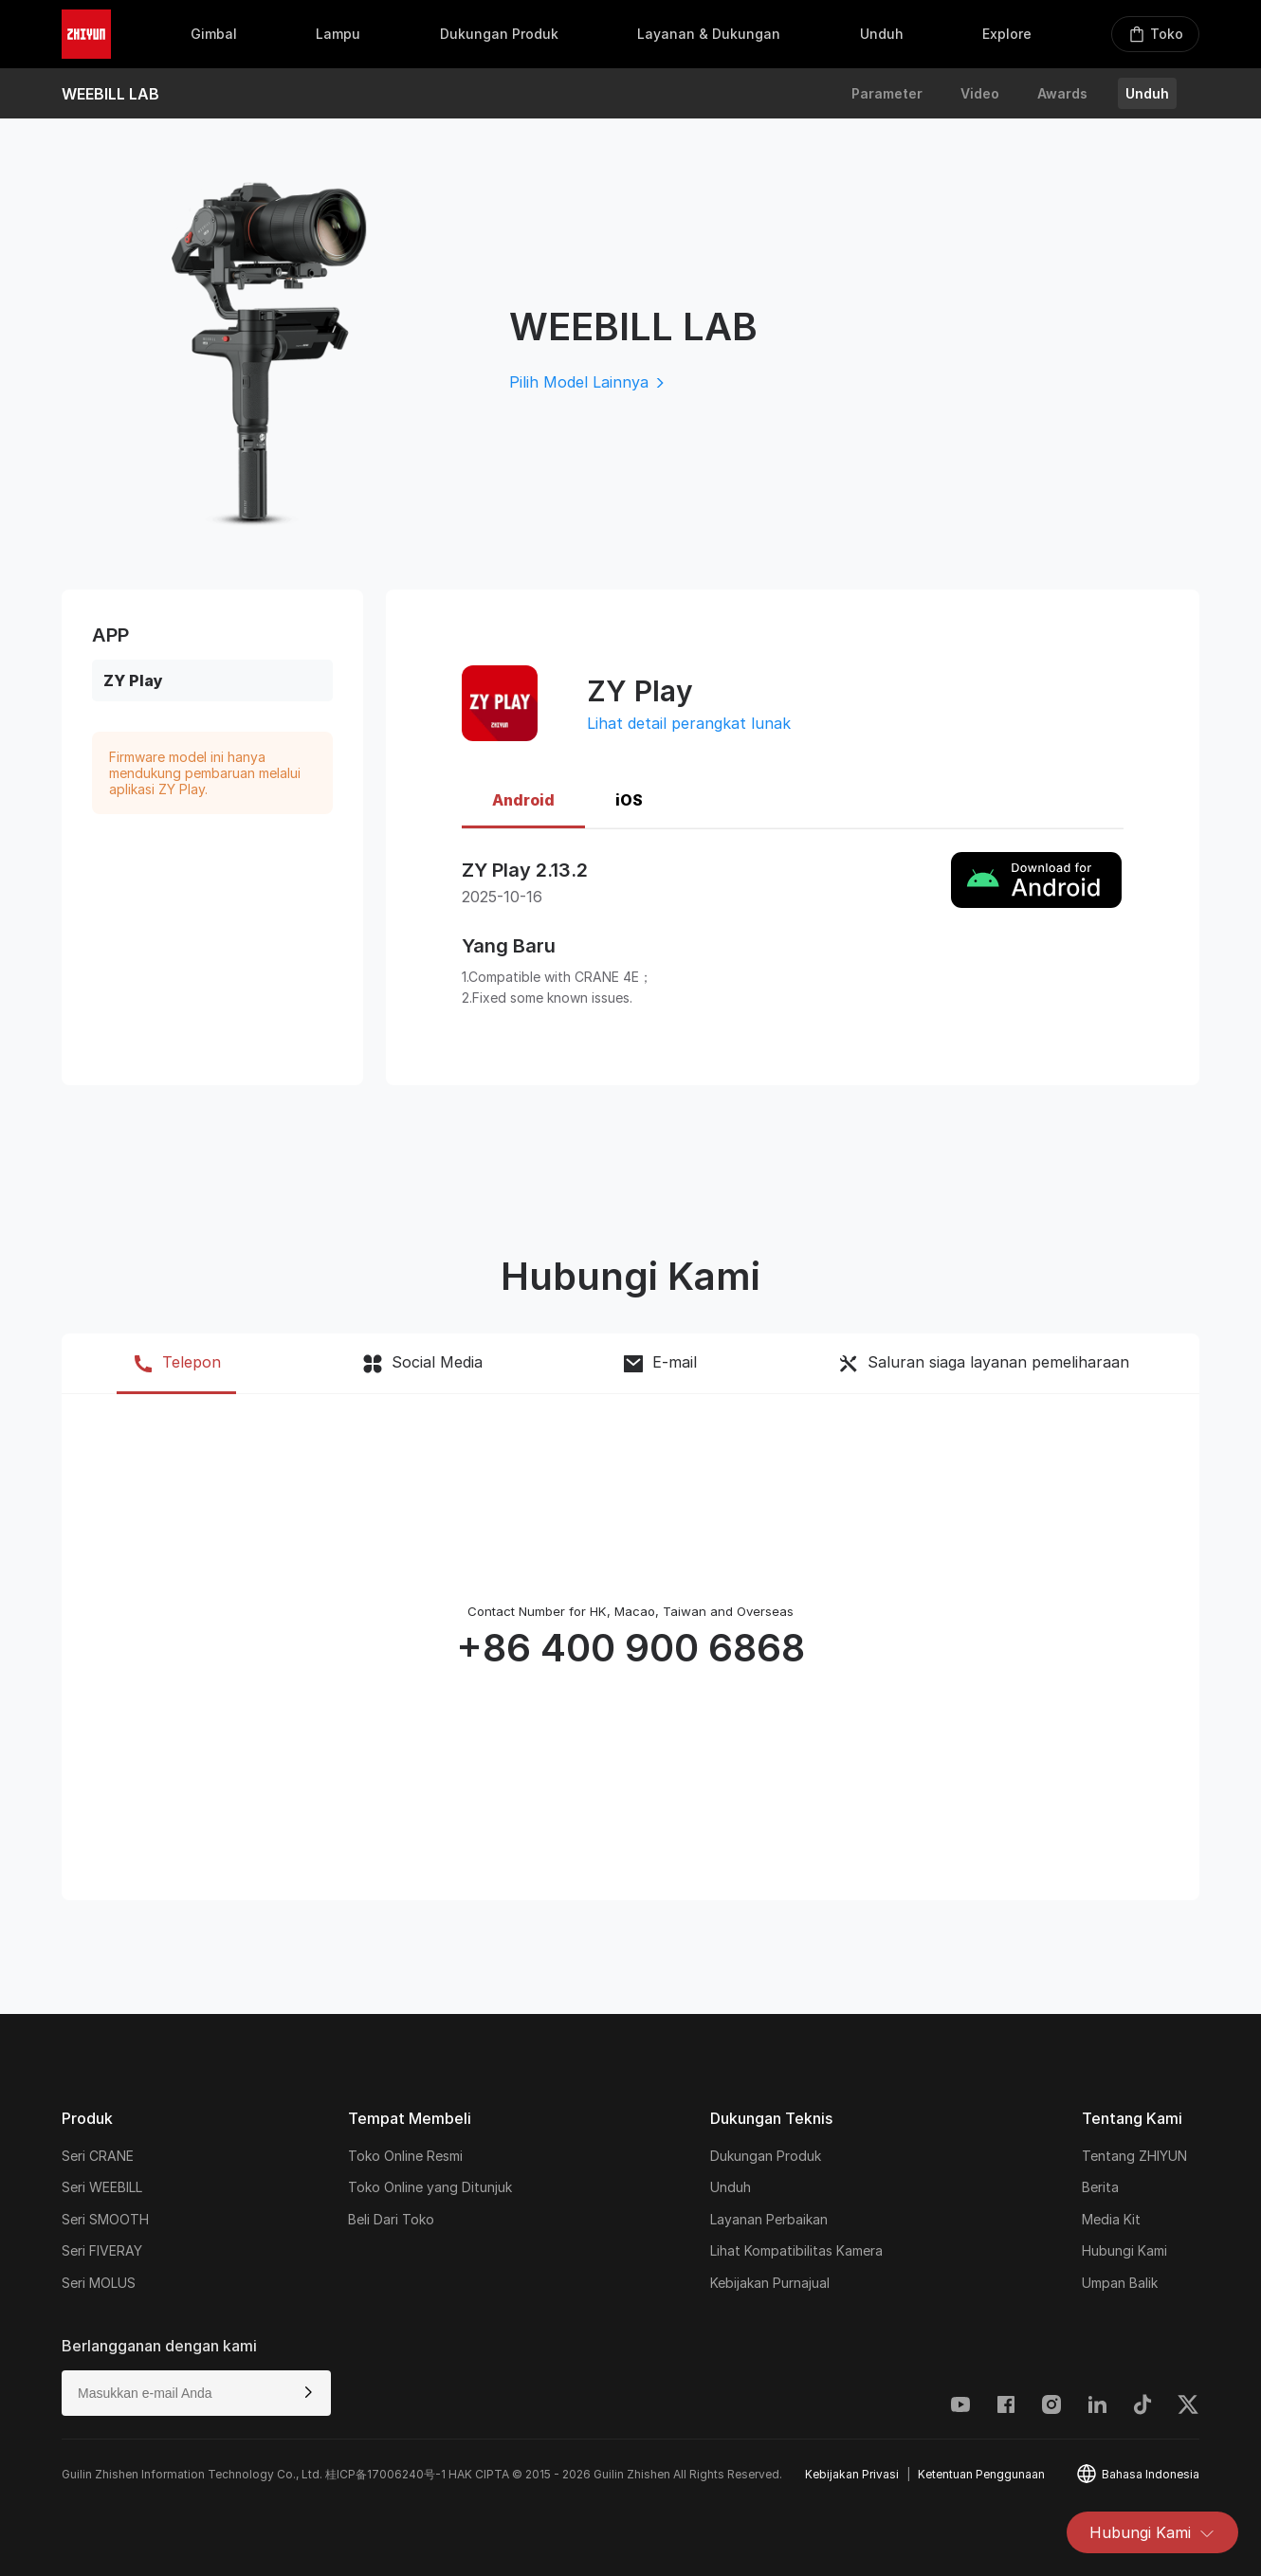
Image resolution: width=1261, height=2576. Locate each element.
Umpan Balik (1120, 2283)
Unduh (1147, 93)
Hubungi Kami (1152, 2532)
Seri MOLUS (99, 2283)
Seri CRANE (98, 2156)
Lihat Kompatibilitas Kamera (796, 2250)
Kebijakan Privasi (852, 2474)
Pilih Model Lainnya (588, 381)
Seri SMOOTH (105, 2219)
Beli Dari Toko (391, 2219)
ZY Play (133, 680)
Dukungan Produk (765, 2156)
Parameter (887, 93)
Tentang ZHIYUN (1134, 2156)
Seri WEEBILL (102, 2187)
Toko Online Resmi (405, 2156)
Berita (1100, 2187)
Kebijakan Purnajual (770, 2283)
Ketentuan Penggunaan (981, 2474)
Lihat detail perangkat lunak (689, 723)
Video (979, 93)
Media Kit (1111, 2219)
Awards (1062, 93)
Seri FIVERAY (102, 2250)
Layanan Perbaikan (769, 2219)
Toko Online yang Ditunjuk (430, 2187)
